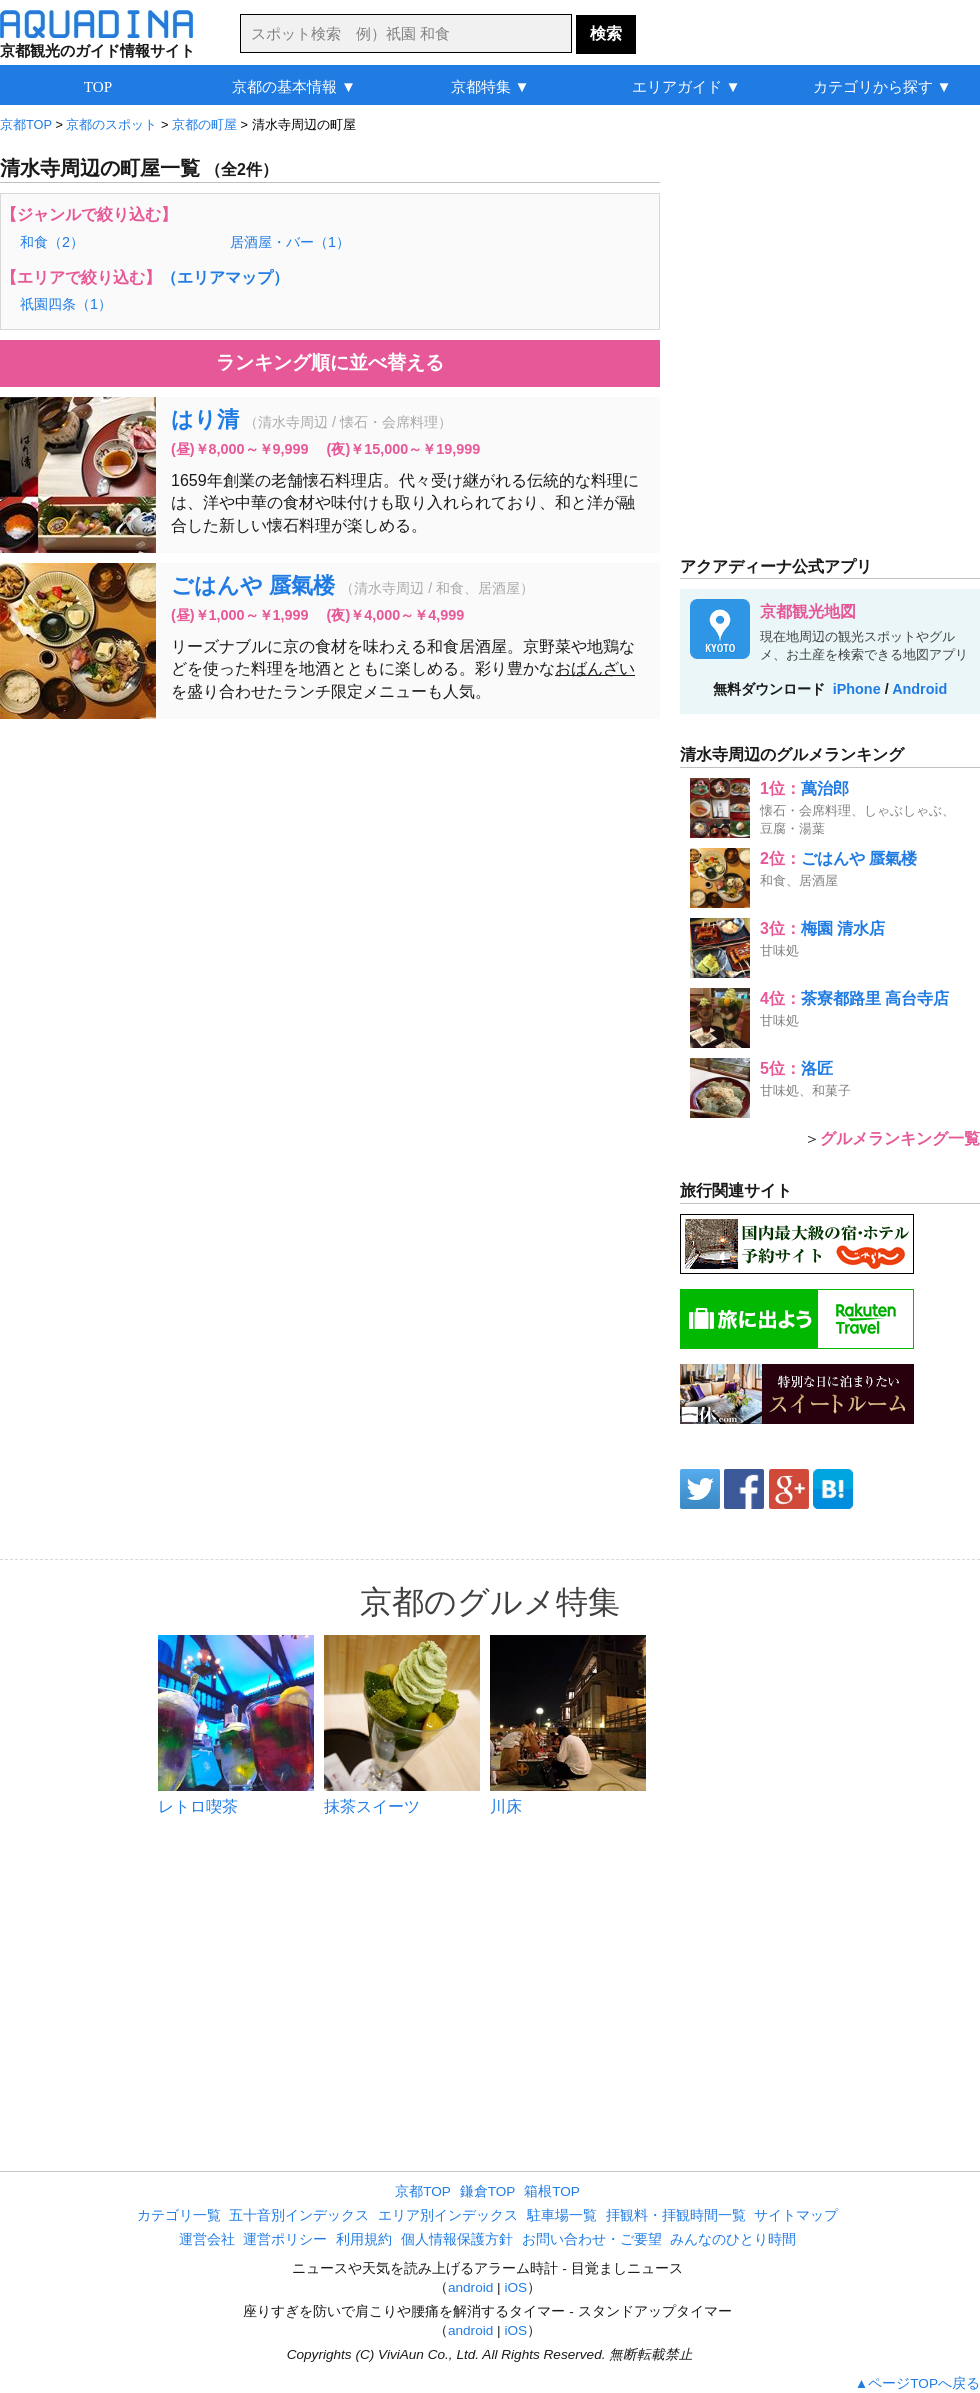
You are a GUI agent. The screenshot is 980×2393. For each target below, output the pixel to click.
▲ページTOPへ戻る (917, 2383)
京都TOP (423, 2191)
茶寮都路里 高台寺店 (875, 998)
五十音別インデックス (299, 2215)
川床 (506, 1806)
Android (919, 689)
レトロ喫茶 (198, 1806)
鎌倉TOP (488, 2191)
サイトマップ (796, 2215)
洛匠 (817, 1068)
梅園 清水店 (843, 928)
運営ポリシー (285, 2239)
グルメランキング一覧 (900, 1138)
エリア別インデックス (448, 2215)
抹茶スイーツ (372, 1806)
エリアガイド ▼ (686, 86)
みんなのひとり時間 (733, 2239)
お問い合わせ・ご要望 (592, 2239)
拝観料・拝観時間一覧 (676, 2215)
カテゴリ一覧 (179, 2215)
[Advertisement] (268, 839)
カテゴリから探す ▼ (882, 86)
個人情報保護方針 (457, 2239)
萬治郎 (825, 788)
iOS (515, 2287)
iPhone (857, 689)
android (470, 2287)
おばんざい (595, 668)
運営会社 (207, 2239)
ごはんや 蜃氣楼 (253, 585)
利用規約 (364, 2239)
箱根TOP (552, 2191)
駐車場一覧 (562, 2215)
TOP (98, 86)
